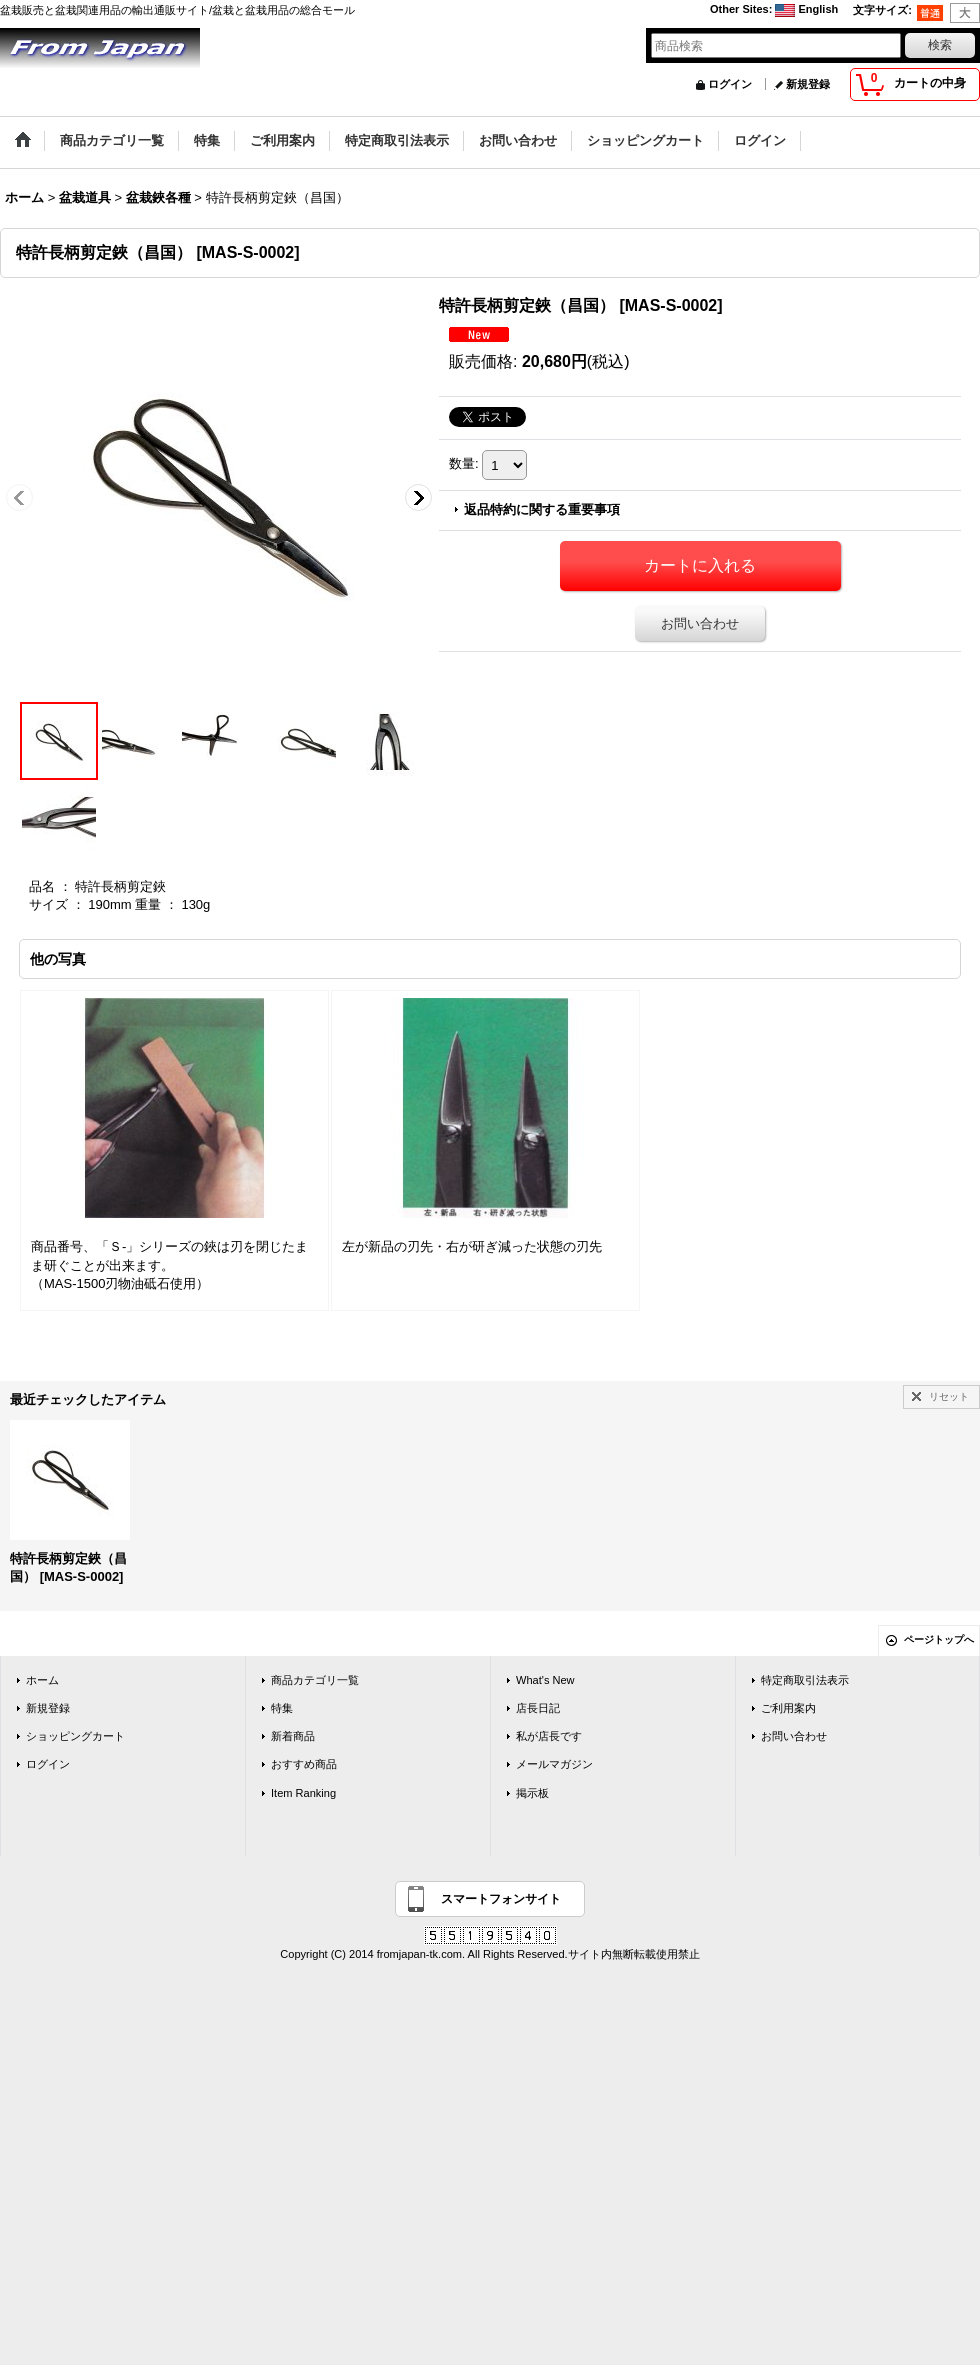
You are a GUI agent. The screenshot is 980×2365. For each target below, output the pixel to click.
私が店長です (549, 1736)
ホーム (42, 1680)
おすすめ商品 (304, 1764)
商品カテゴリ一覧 (315, 1680)
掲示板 (532, 1793)
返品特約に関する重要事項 (542, 509)
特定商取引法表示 (805, 1680)
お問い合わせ (700, 623)
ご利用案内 (788, 1708)
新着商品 (293, 1736)
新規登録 (808, 84)
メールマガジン (554, 1764)
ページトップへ (939, 1639)
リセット (949, 1396)
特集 (282, 1708)
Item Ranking (303, 1793)
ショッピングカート (75, 1736)
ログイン (730, 84)
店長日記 (538, 1708)
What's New (545, 1680)
